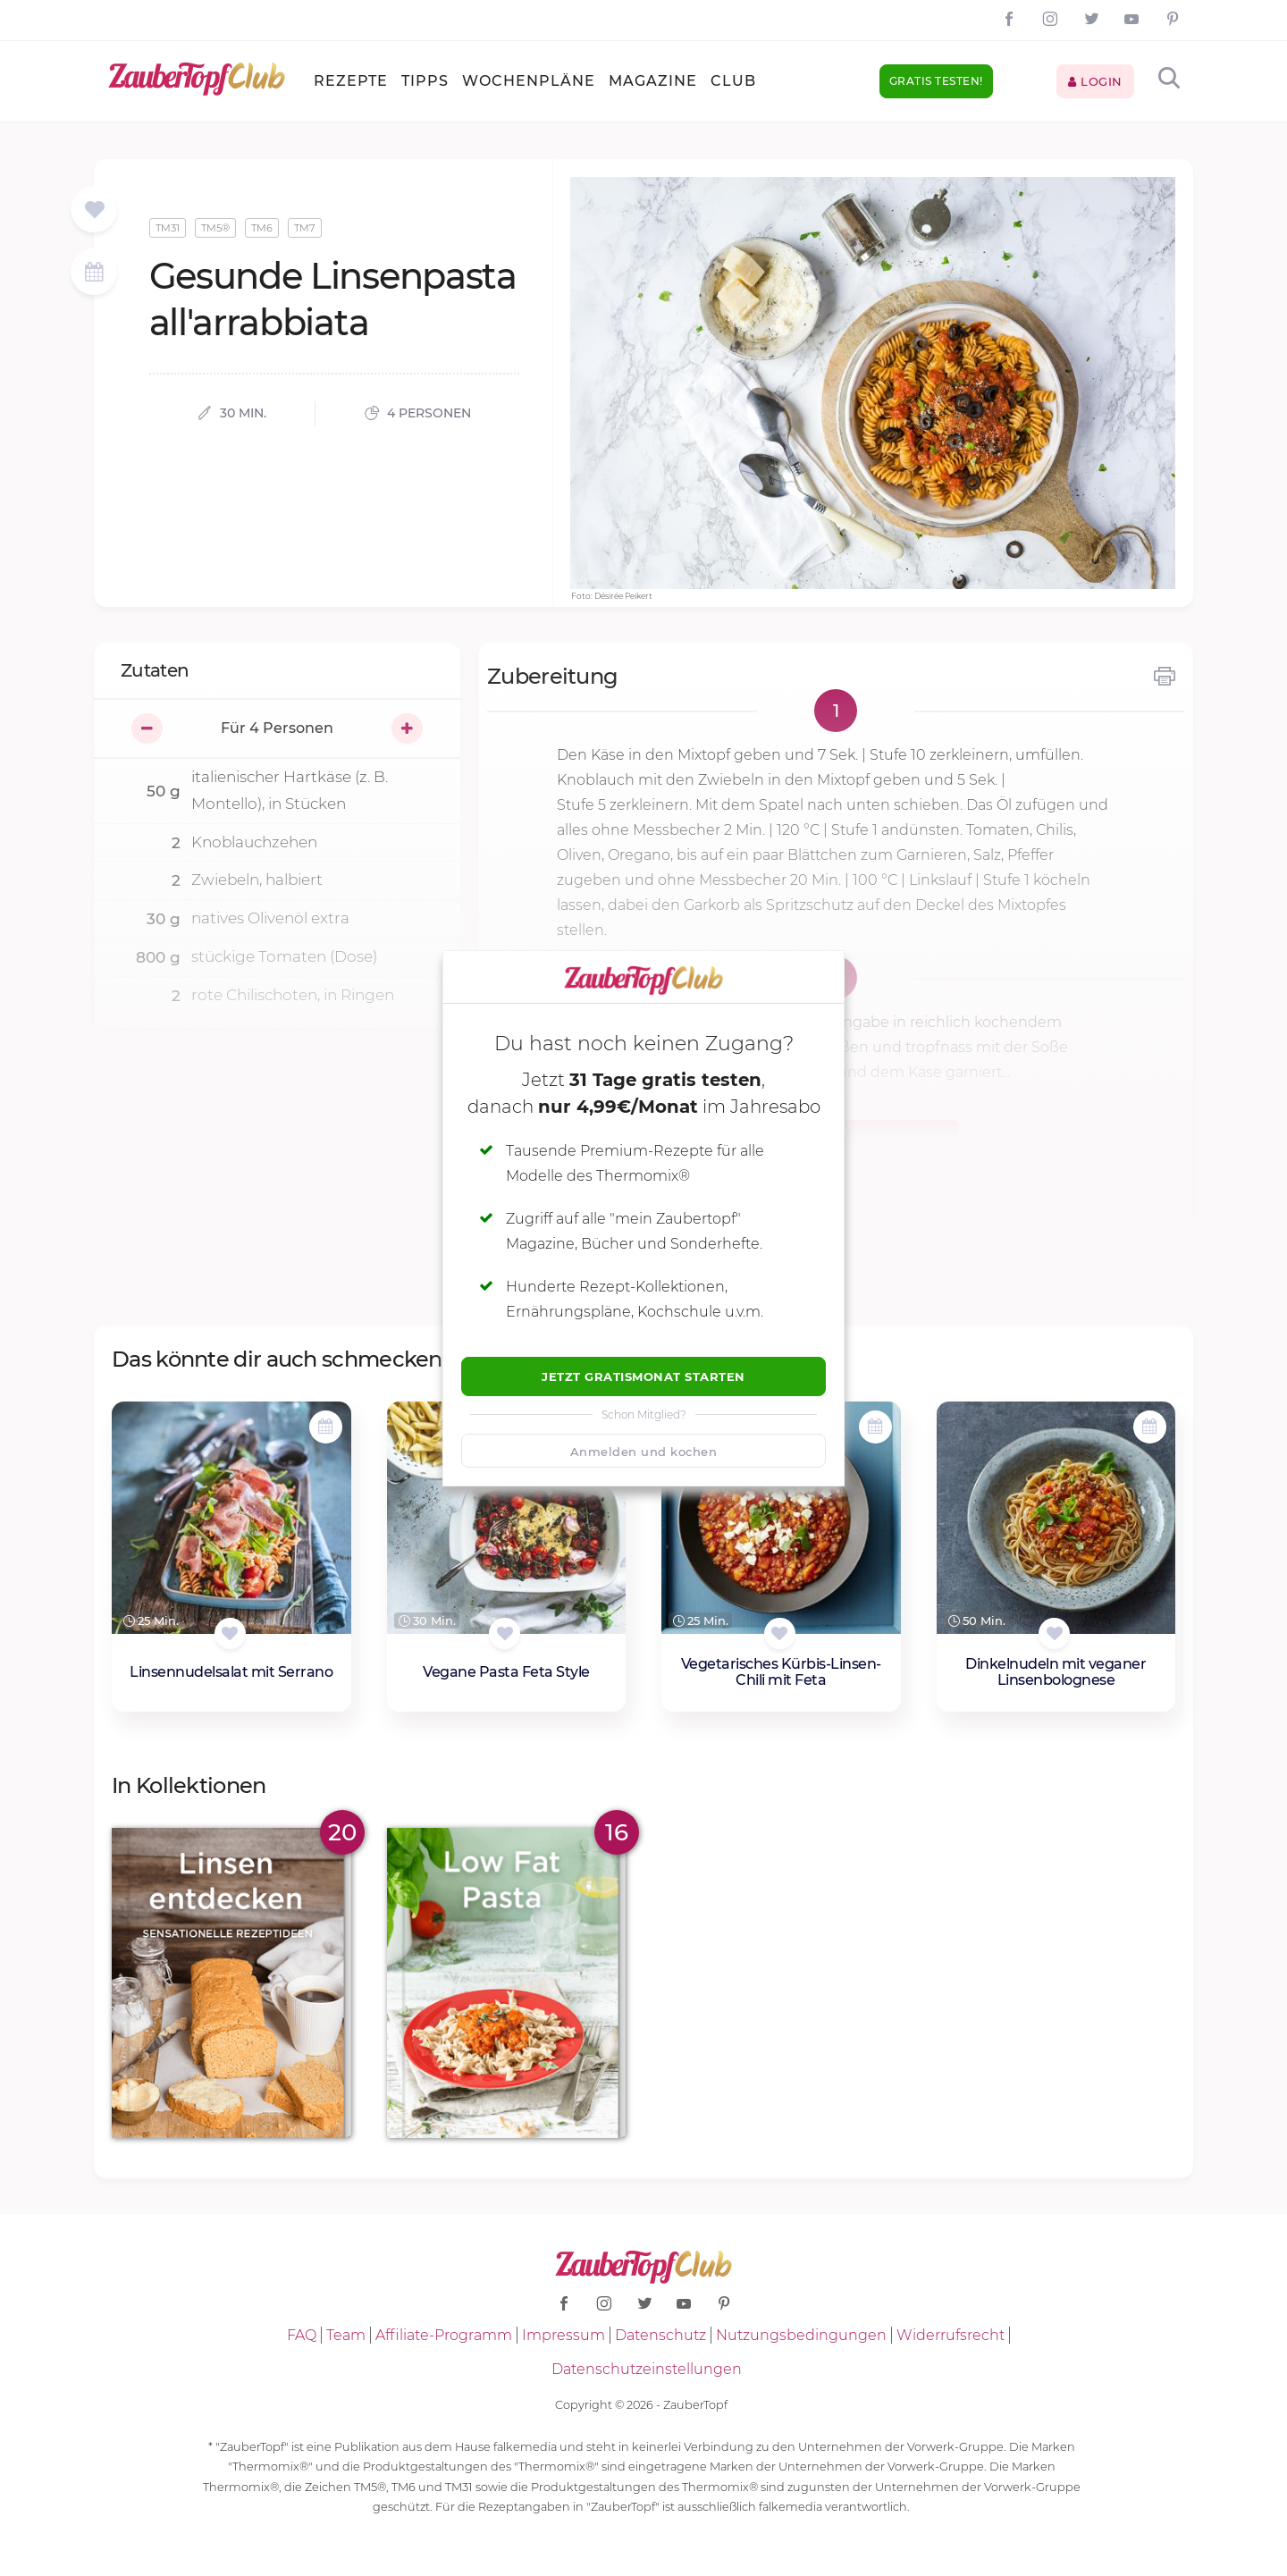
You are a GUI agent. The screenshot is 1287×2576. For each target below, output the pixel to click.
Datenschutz (660, 2335)
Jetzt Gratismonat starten (643, 1376)
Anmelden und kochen (644, 1451)
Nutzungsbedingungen (801, 2335)
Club (733, 80)
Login (1095, 81)
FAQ (301, 2335)
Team (346, 2335)
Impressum (563, 2335)
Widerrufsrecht (950, 2335)
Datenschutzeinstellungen (646, 2369)
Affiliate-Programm (443, 2335)
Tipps (425, 80)
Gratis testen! (936, 81)
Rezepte (351, 80)
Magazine (653, 80)
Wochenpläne (528, 80)
